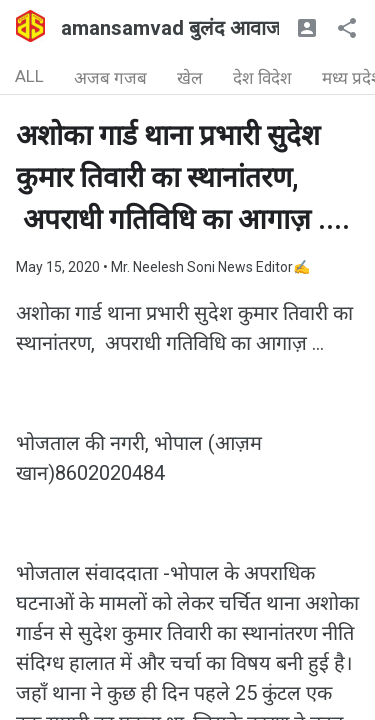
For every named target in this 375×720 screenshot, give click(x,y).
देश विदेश (262, 78)
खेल (190, 78)
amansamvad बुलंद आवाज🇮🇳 (183, 28)
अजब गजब (110, 78)
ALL (29, 76)
